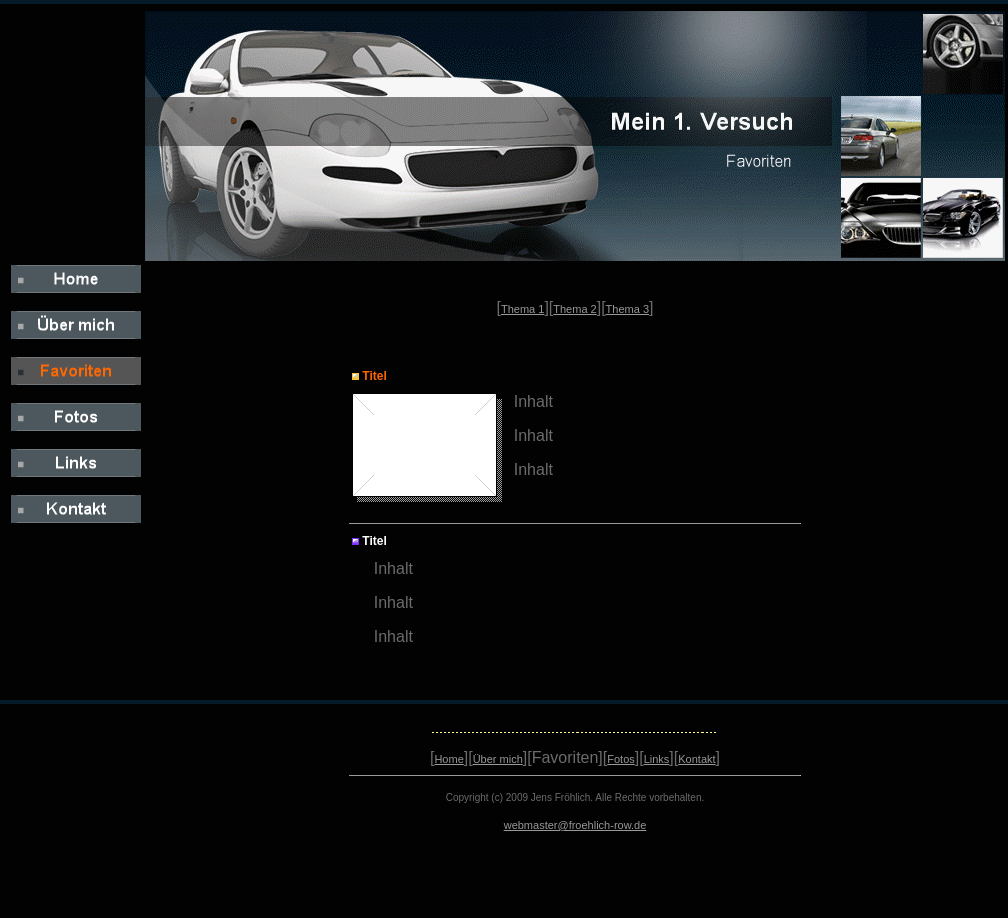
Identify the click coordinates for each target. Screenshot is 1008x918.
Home (448, 759)
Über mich (498, 759)
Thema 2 (574, 309)
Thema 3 (627, 309)
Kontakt (696, 759)
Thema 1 (522, 309)
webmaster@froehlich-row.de (575, 825)
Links (657, 759)
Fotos (621, 759)
